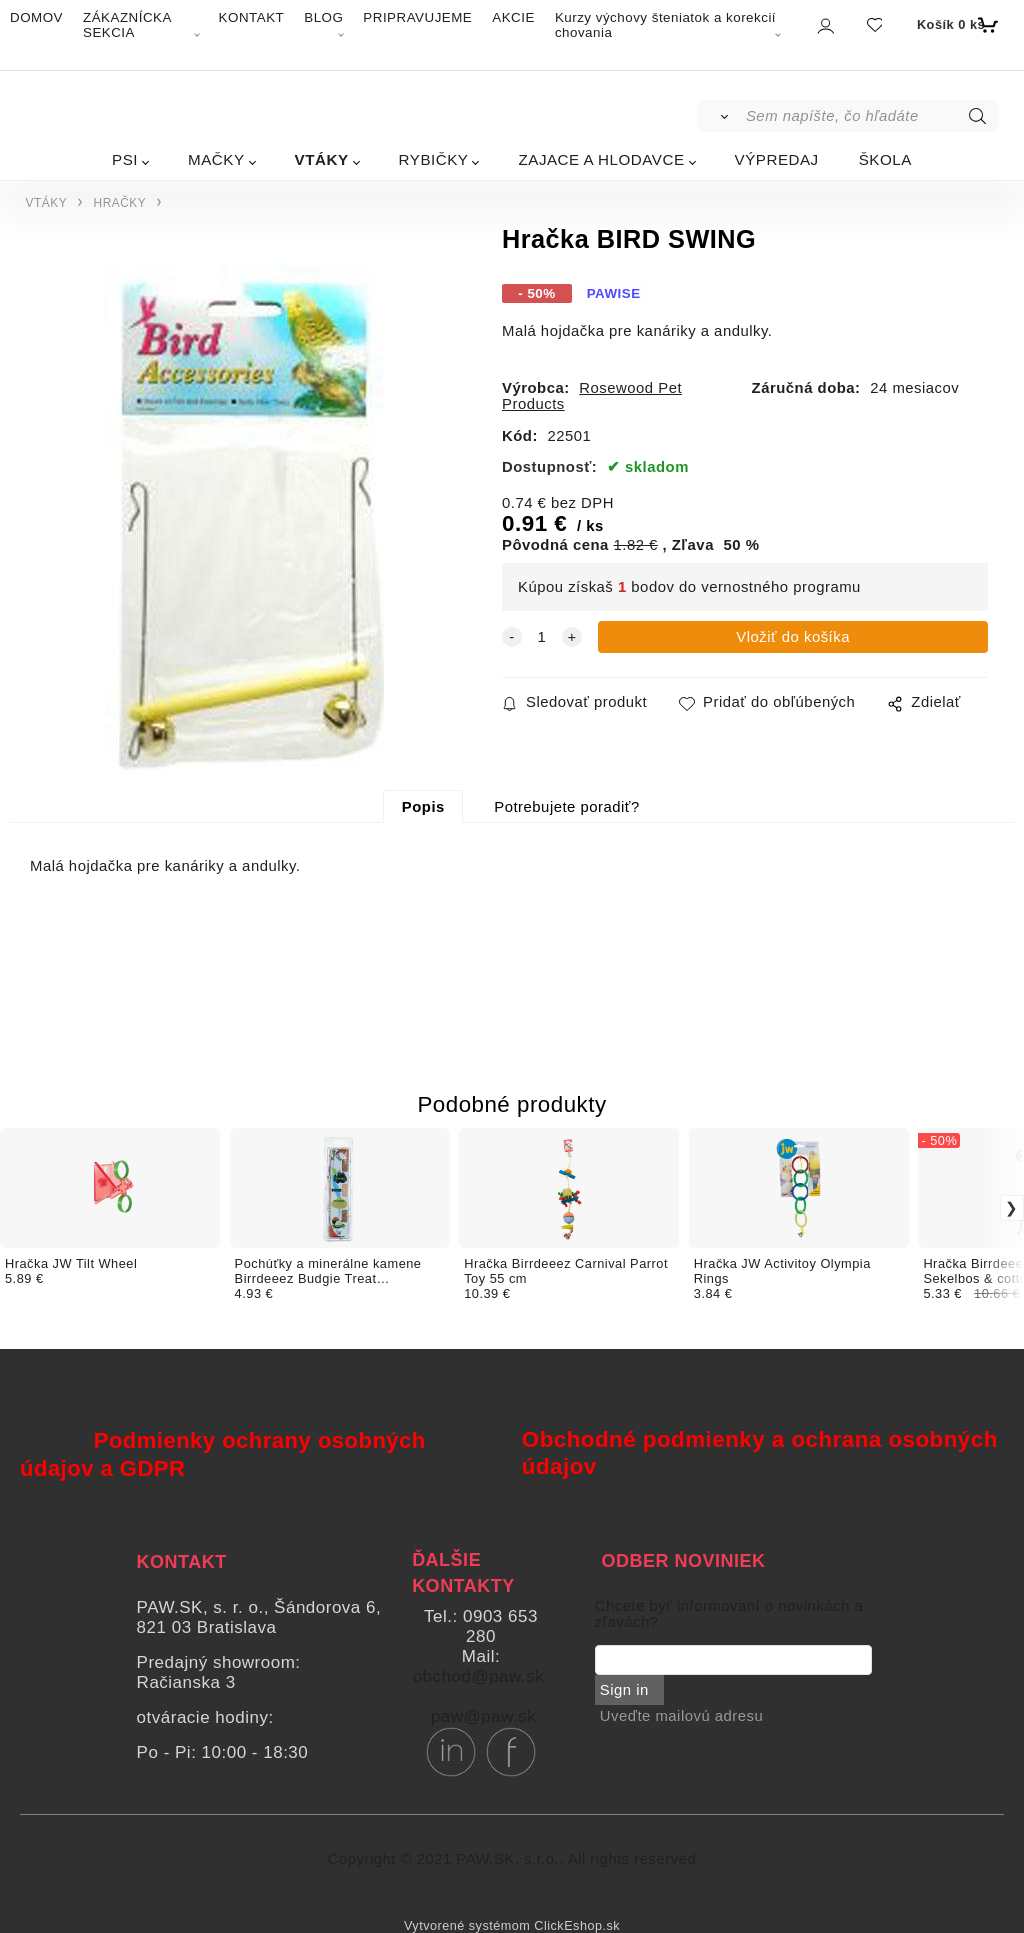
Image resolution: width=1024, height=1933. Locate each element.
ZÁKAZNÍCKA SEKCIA (127, 25)
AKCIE (513, 17)
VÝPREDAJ (777, 159)
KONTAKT (252, 17)
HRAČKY (120, 203)
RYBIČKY (434, 159)
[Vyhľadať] (720, 116)
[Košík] (955, 25)
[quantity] (542, 637)
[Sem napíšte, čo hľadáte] (870, 116)
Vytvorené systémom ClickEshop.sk (512, 1926)
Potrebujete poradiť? (566, 807)
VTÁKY (322, 159)
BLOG (323, 17)
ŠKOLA (885, 159)
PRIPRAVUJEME (417, 17)
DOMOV (36, 17)
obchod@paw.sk (479, 1676)
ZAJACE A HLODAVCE (601, 159)
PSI (125, 159)
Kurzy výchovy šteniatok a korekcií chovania (665, 25)
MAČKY (216, 159)
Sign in (624, 1690)
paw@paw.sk (483, 1716)
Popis (423, 807)
